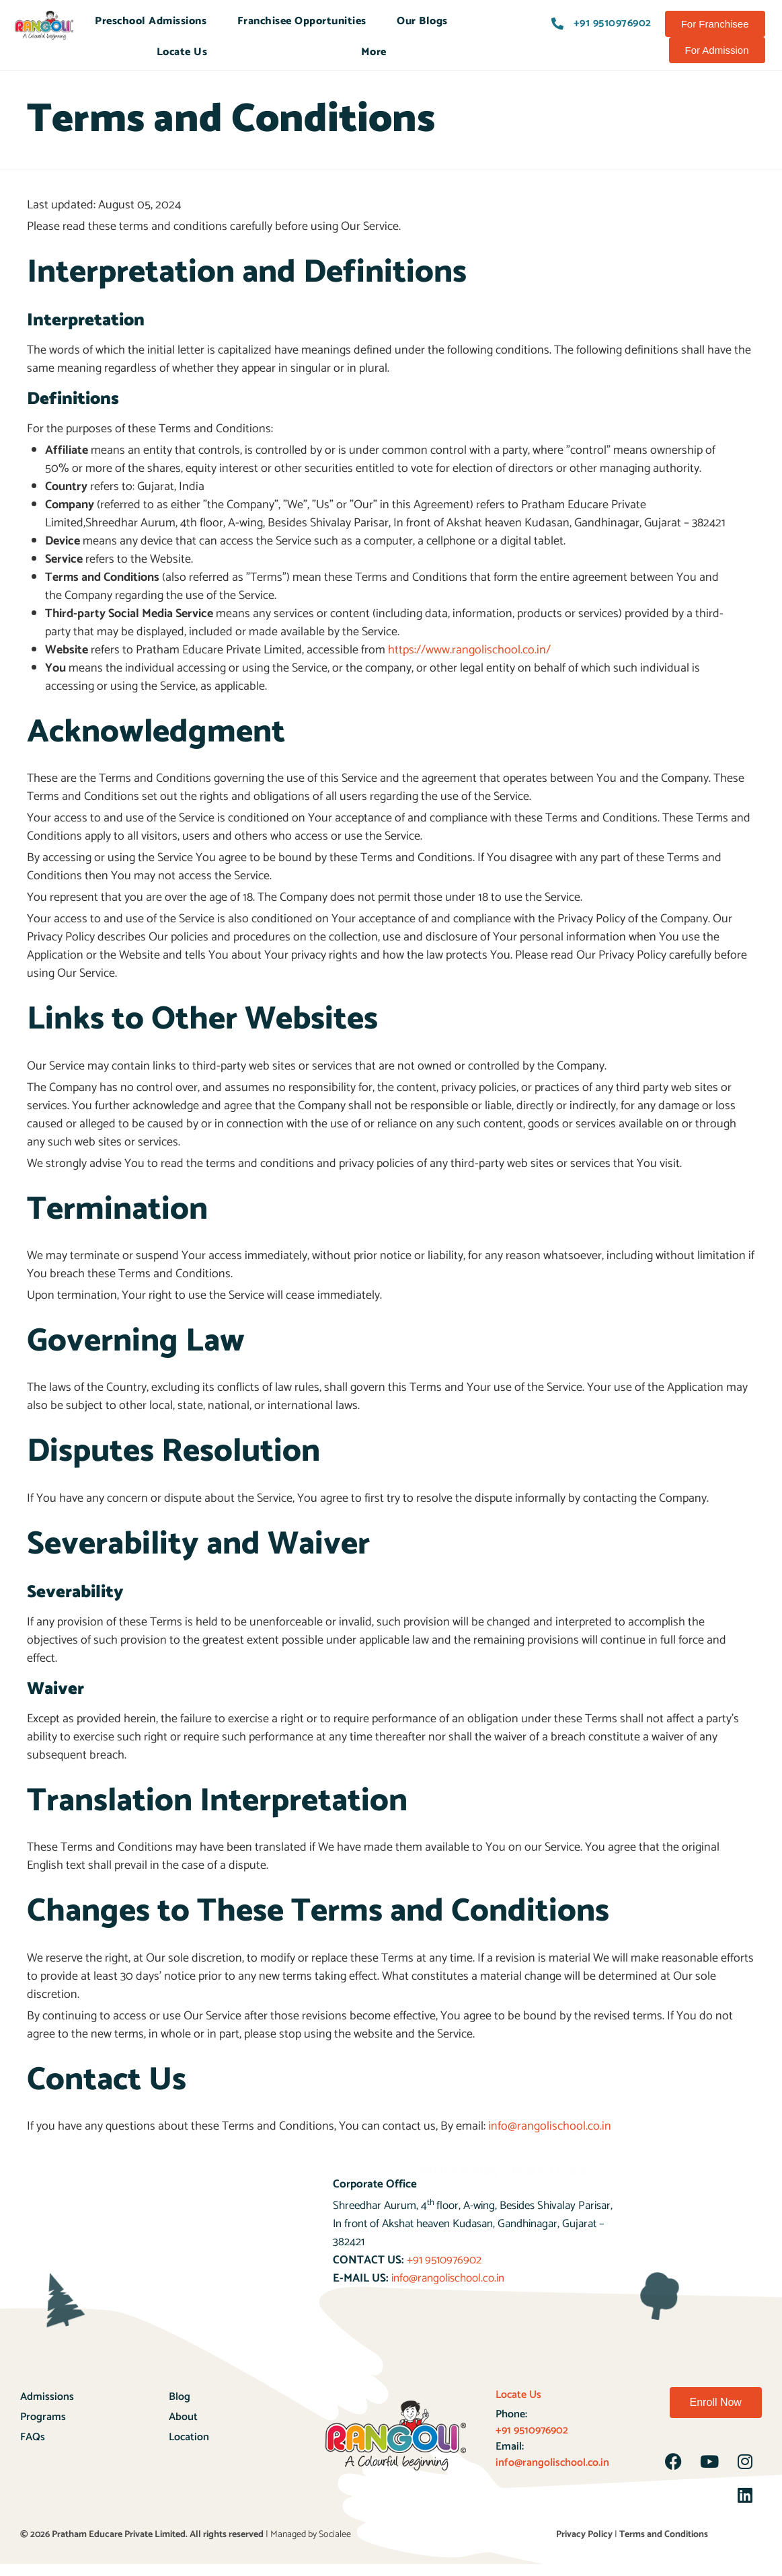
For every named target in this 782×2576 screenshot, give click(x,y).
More (374, 52)
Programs (43, 2417)
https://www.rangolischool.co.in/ (469, 650)
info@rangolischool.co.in (549, 2126)
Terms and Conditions (663, 2534)
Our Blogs (422, 21)
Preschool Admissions (150, 21)
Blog (179, 2397)
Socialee (335, 2534)
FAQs (32, 2437)
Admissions (47, 2397)
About (183, 2417)
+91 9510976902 (444, 2260)
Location (189, 2437)
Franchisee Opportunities (301, 21)
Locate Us (182, 52)
